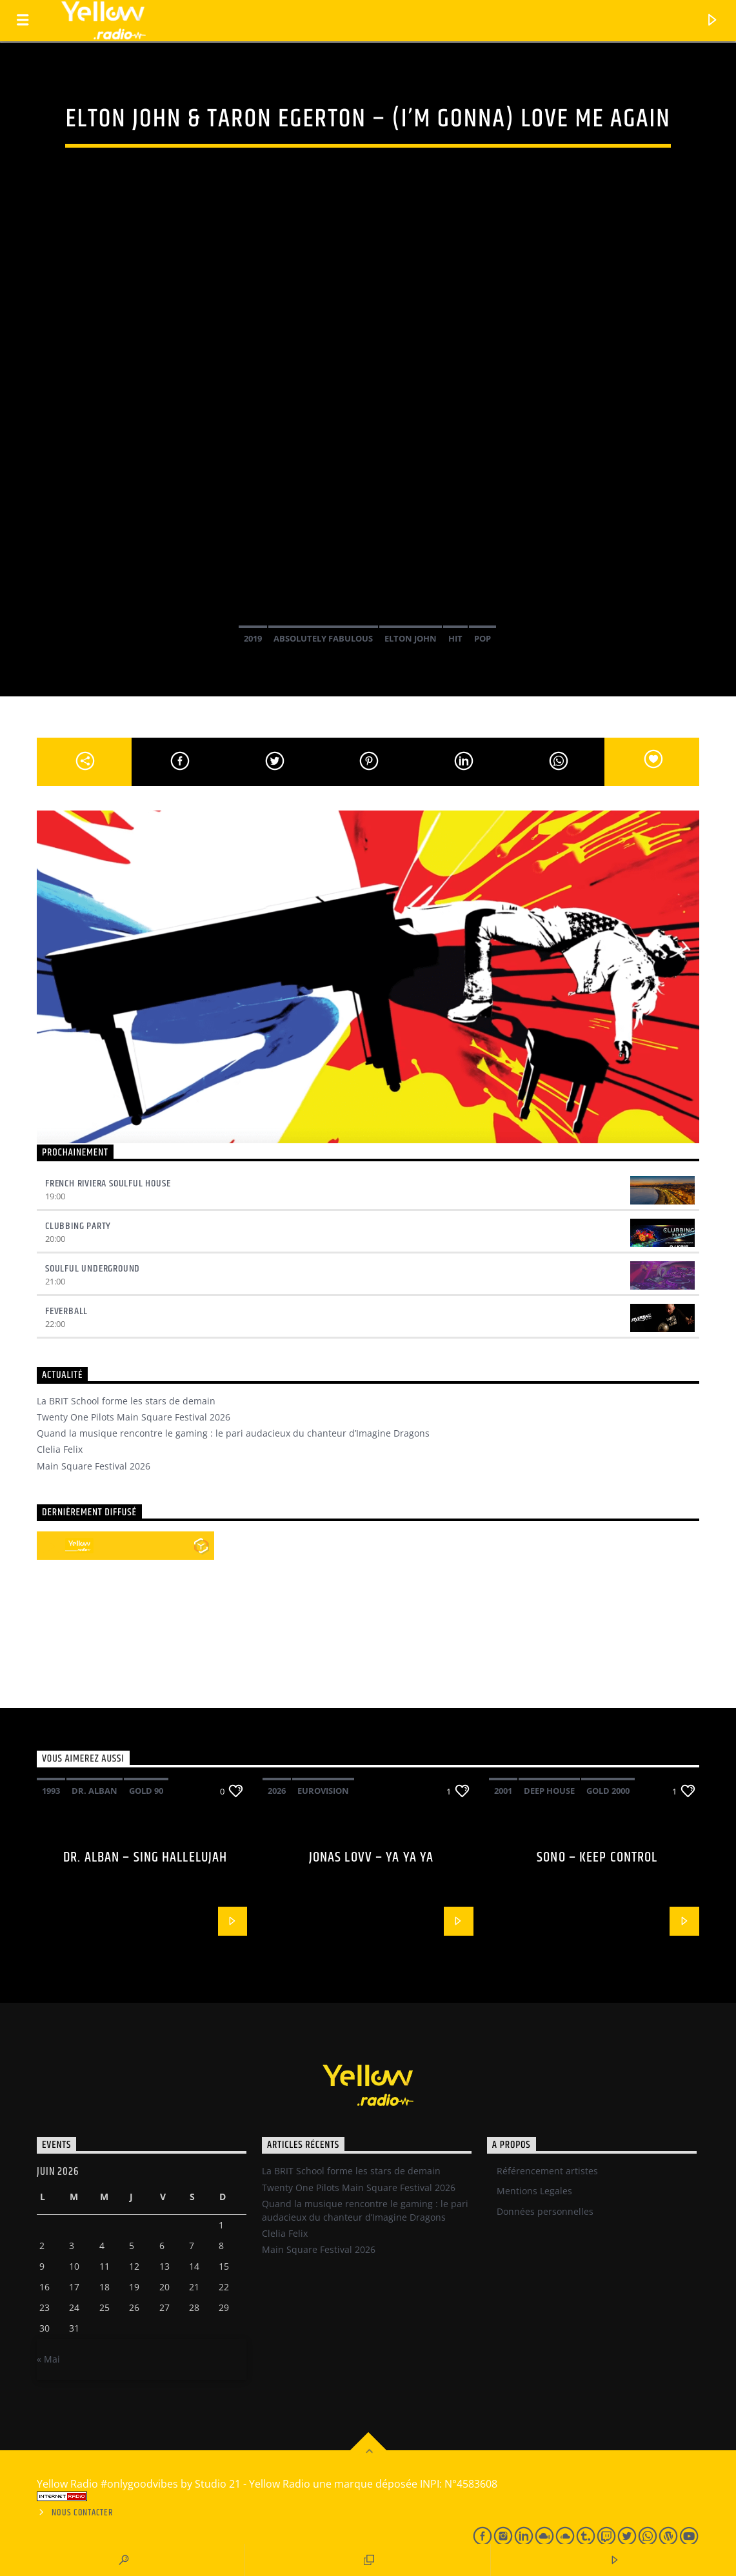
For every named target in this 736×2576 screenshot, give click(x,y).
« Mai (48, 2359)
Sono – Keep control (597, 1857)
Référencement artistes (547, 2171)
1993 (51, 1790)
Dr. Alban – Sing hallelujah (145, 1857)
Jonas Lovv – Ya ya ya (371, 1857)
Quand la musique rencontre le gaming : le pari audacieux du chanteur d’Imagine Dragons (233, 1433)
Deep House (549, 1790)
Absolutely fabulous (323, 638)
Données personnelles (545, 2211)
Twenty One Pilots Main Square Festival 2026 (133, 1417)
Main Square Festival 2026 (93, 1466)
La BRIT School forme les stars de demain (126, 1401)
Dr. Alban (94, 1790)
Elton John (410, 638)
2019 (253, 638)
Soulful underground (92, 1269)
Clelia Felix (60, 1449)
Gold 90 (146, 1790)
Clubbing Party (78, 1226)
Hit (455, 638)
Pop (482, 638)
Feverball (66, 1311)
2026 (277, 1790)
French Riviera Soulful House (107, 1183)
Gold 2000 (608, 1790)
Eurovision (323, 1790)
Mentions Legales (534, 2191)
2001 (503, 1790)
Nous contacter (82, 2513)
